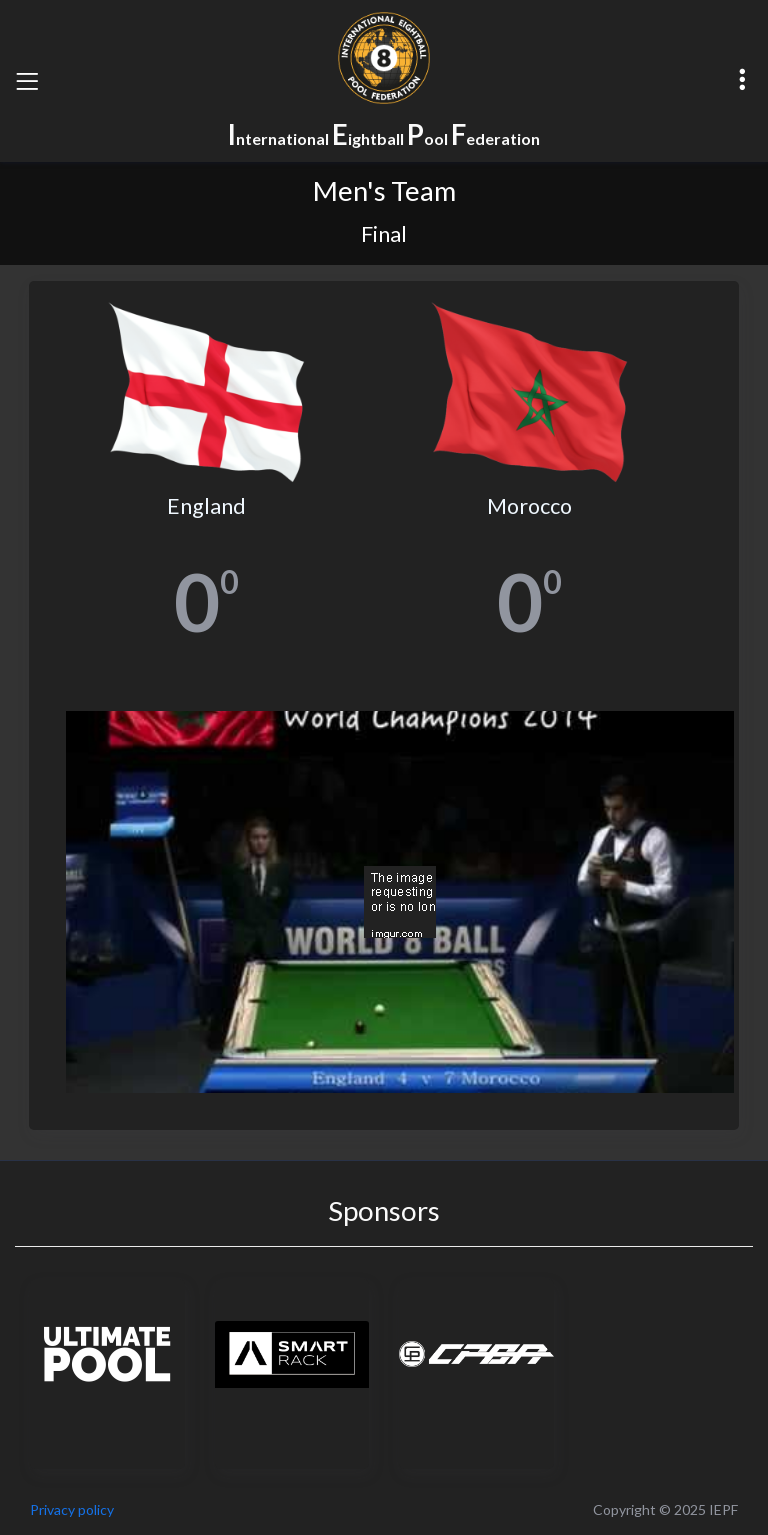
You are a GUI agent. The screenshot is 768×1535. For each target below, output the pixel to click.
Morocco (529, 506)
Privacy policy (72, 1509)
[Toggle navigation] (27, 81)
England (206, 506)
